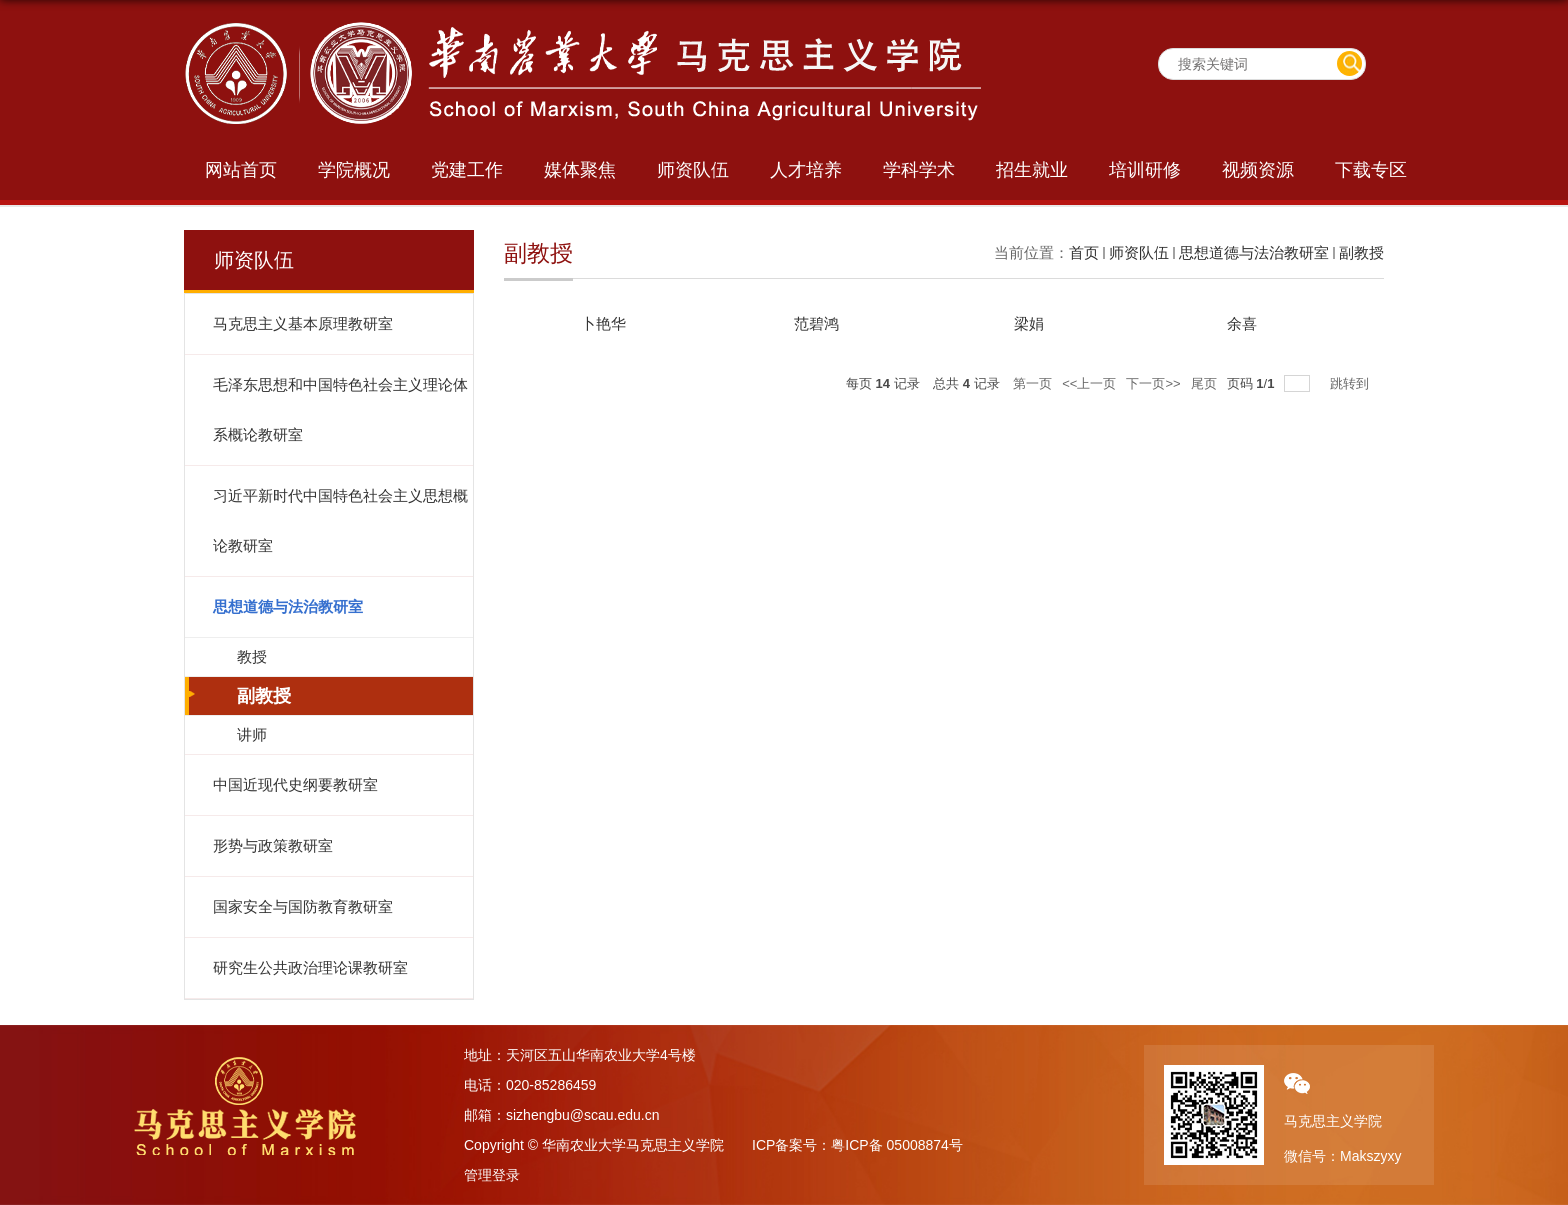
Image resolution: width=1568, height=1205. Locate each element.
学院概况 (354, 170)
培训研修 (1145, 170)
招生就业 (1032, 170)
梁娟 (1029, 323)
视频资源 (1258, 170)
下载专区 (1371, 170)
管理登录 (492, 1175)
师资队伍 (693, 170)
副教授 (1361, 252)
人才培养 (806, 170)
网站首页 (241, 170)
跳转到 (1351, 383)
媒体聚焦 (580, 170)
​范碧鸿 (816, 323)
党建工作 (467, 170)
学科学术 (919, 170)
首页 (1084, 252)
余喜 (1242, 323)
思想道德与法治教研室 (1254, 252)
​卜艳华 (603, 323)
